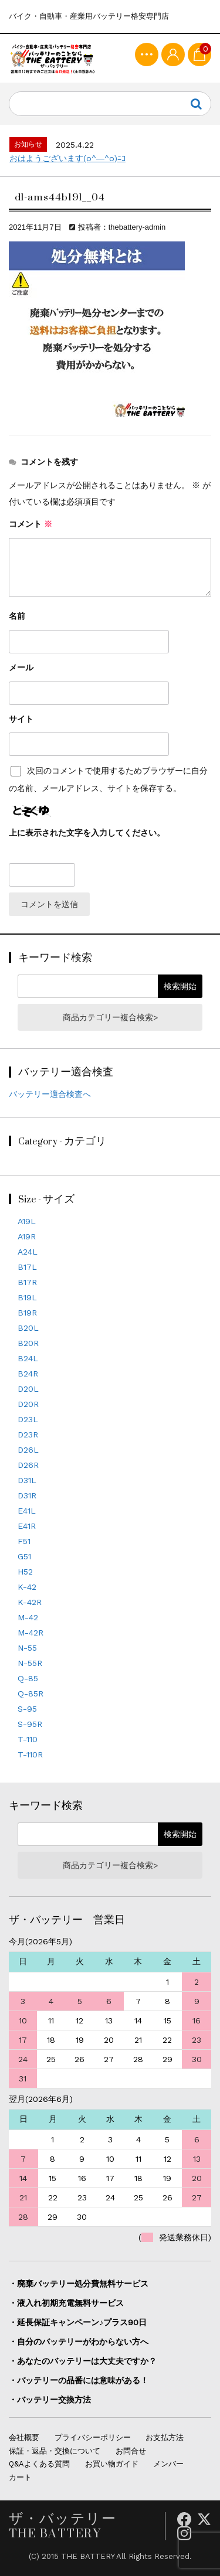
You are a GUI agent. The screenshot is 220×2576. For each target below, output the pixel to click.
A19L (27, 1221)
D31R (27, 1495)
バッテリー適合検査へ (50, 1094)
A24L (28, 1251)
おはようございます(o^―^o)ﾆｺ (67, 158)
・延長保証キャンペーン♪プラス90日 (78, 2322)
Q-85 (28, 1678)
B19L (27, 1297)
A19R (27, 1236)
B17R (27, 1282)
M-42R (30, 1632)
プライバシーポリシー (93, 2437)
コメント (30, 524)
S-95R (30, 1724)
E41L (27, 1510)
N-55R (30, 1663)
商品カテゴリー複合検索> (110, 1017)
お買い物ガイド (111, 2463)
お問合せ (131, 2450)
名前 (17, 616)
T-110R (30, 1754)
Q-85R (30, 1693)
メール (21, 667)
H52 (25, 1571)
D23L (28, 1419)
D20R (28, 1404)
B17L (27, 1267)
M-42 (28, 1617)
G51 (24, 1556)
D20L (28, 1388)
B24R (28, 1373)
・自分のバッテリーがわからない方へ (78, 2341)
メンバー (168, 2463)
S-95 (27, 1708)
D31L (27, 1480)
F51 (24, 1541)
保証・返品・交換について (54, 2450)
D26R (28, 1465)
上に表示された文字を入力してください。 (87, 832)
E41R (27, 1526)
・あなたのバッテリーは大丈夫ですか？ (83, 2361)
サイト (21, 719)
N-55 (27, 1647)
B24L (28, 1358)
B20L (28, 1328)
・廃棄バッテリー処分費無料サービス (78, 2283)
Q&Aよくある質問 (39, 2463)
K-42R (30, 1602)
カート (20, 2477)
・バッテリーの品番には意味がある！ (78, 2380)
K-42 (27, 1587)
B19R (27, 1312)
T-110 (28, 1739)
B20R (28, 1343)
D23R (28, 1434)
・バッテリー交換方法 (50, 2399)
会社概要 (24, 2437)
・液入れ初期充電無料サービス (66, 2303)
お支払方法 (164, 2437)
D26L (28, 1449)
